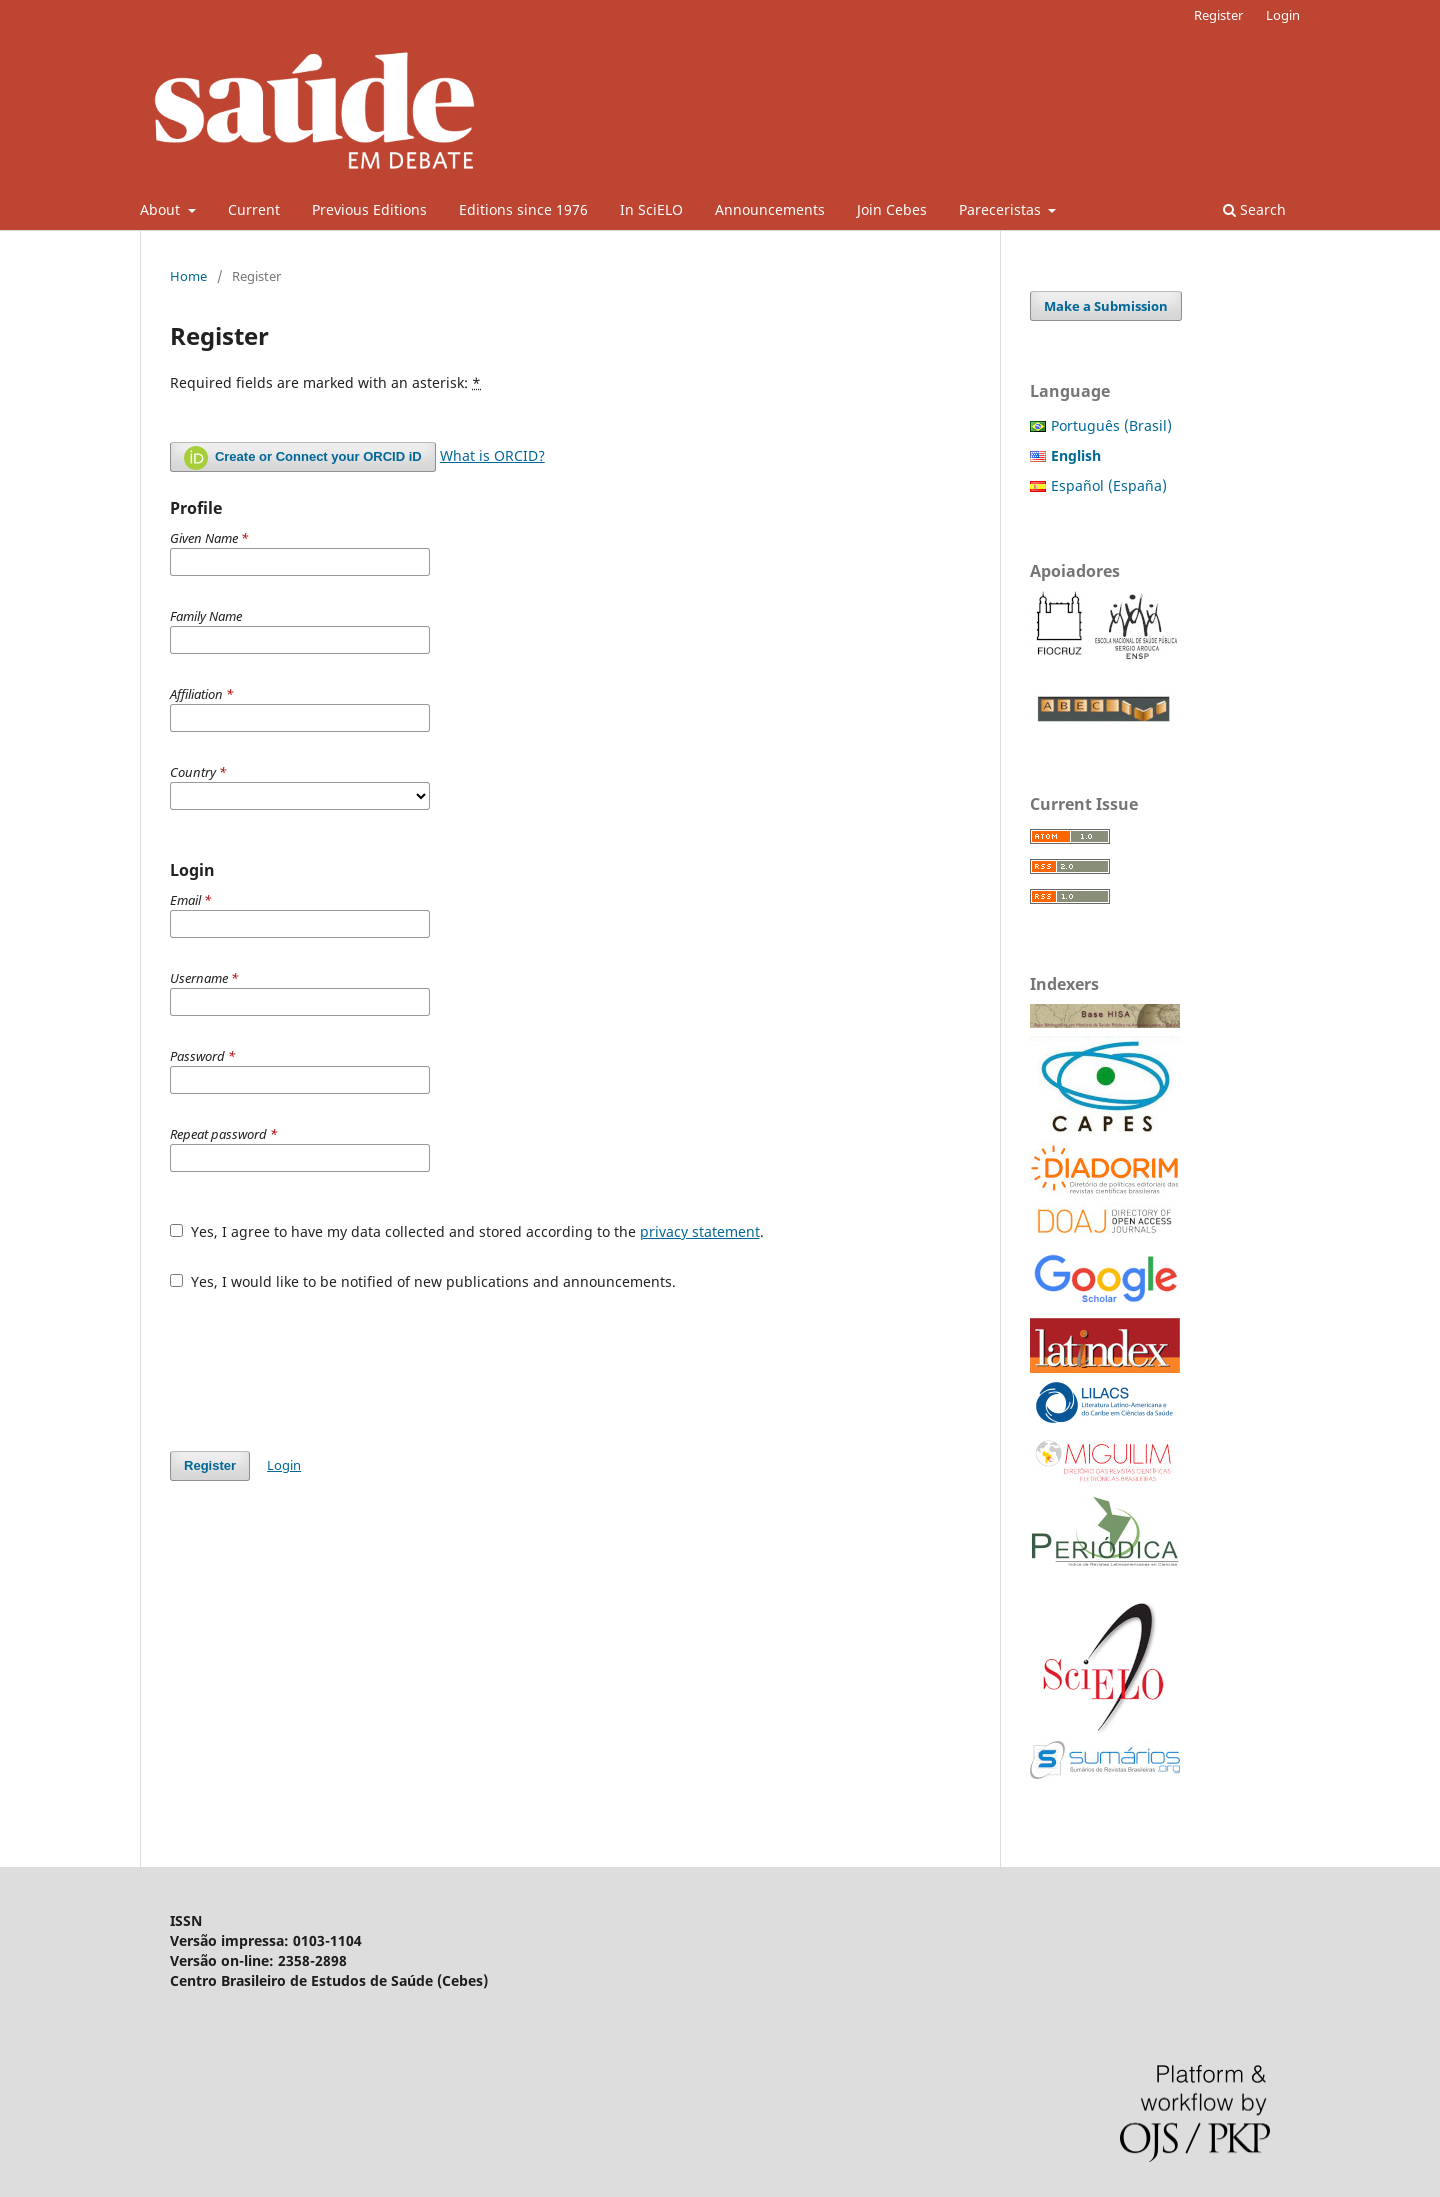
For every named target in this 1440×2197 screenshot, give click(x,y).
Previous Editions (369, 209)
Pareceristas (1002, 209)
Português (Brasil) (1111, 425)
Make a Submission (1106, 306)
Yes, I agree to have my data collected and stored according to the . (467, 1231)
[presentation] (322, 1361)
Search (1254, 209)
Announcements (770, 209)
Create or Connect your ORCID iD (303, 458)
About (162, 209)
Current (254, 209)
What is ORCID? (492, 455)
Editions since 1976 (523, 209)
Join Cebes (892, 209)
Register (1218, 15)
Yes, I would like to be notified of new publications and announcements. (423, 1281)
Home (188, 276)
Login (1283, 15)
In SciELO (651, 209)
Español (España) (1109, 485)
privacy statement (700, 1231)
